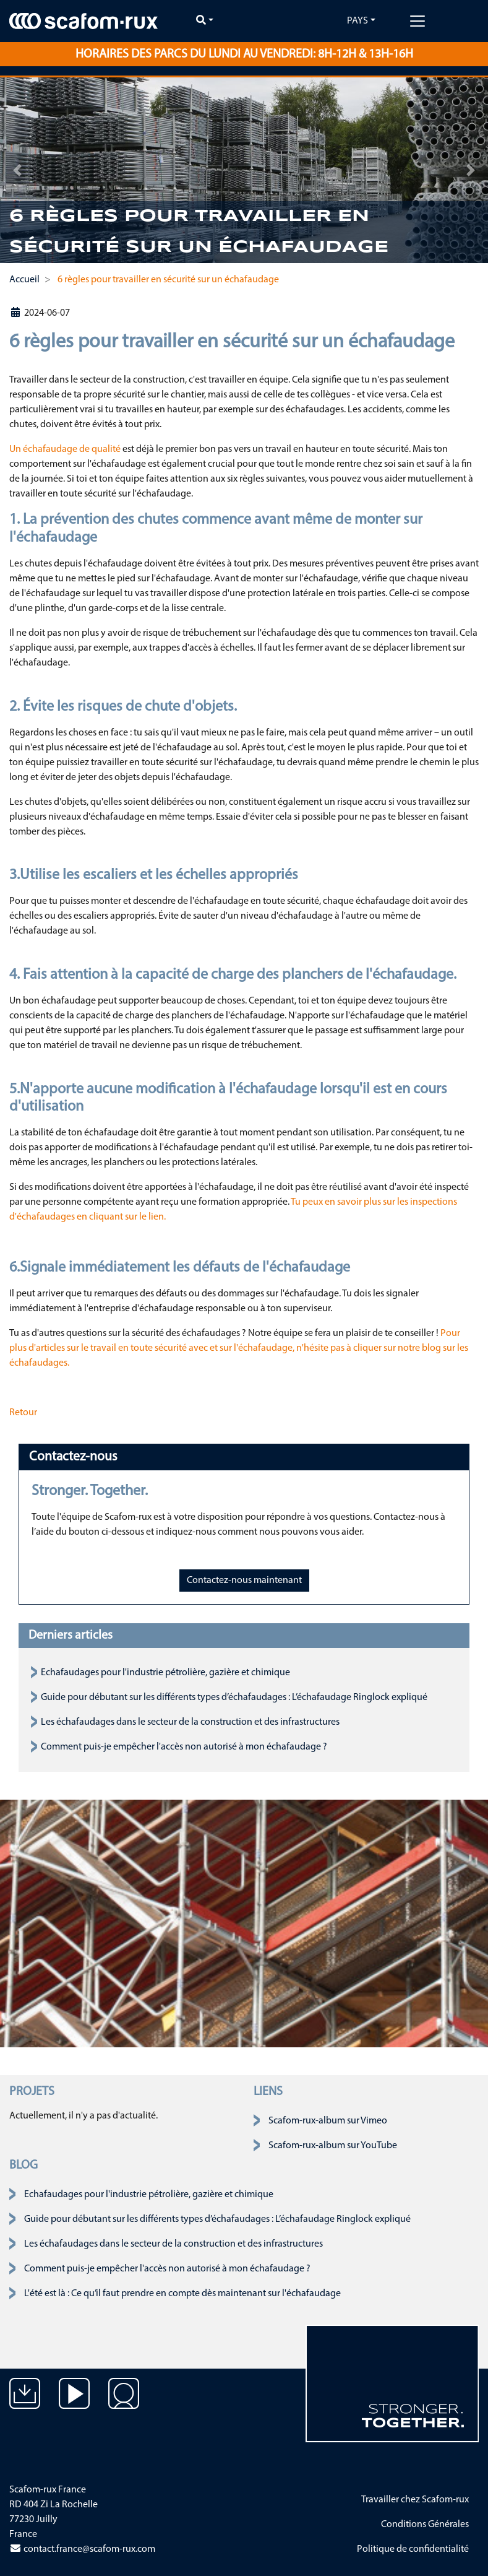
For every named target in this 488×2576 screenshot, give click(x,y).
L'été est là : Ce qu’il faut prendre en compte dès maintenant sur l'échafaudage (182, 2294)
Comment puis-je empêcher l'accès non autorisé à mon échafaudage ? (184, 1747)
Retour (23, 1413)
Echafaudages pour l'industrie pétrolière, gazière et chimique (165, 1673)
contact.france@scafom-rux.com (82, 2549)
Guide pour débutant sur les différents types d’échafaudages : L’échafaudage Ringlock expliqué (234, 1697)
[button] (17, 170)
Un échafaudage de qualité (65, 449)
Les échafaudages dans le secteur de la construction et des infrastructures (190, 1722)
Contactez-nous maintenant (244, 1580)
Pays (357, 21)
